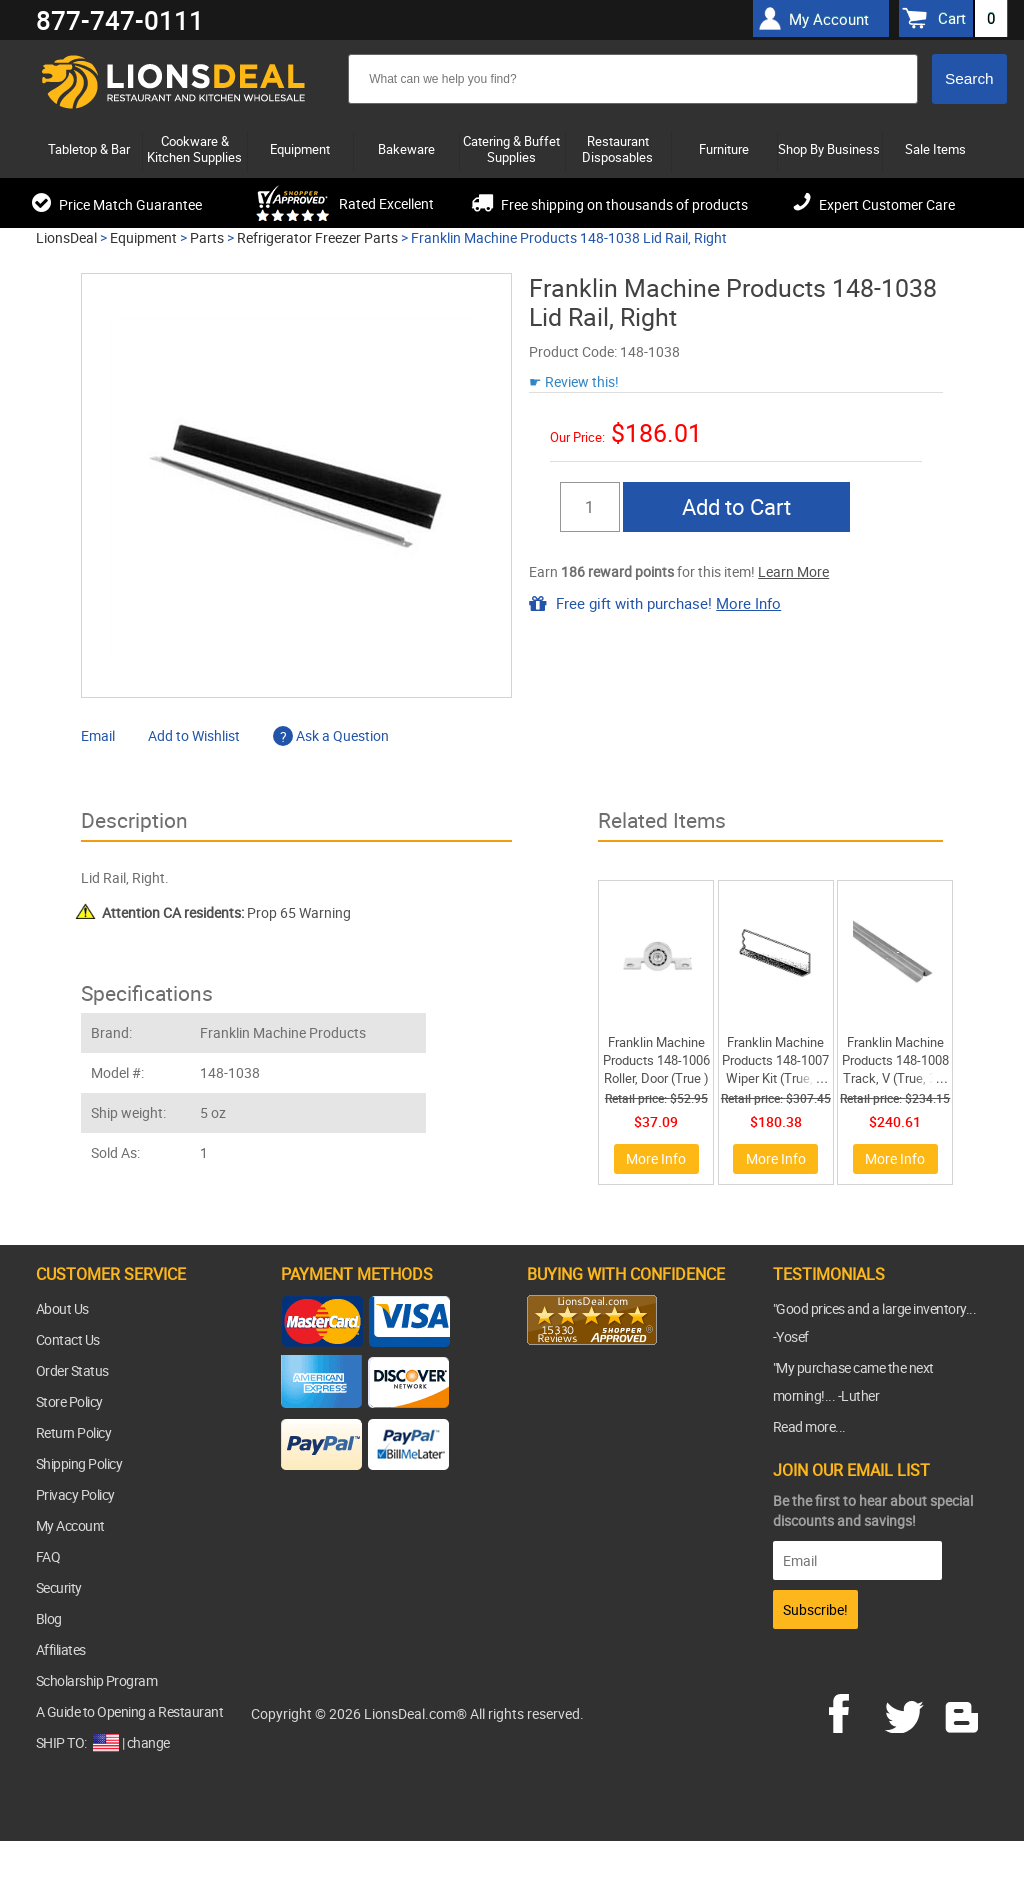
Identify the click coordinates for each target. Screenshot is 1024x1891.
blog (963, 1711)
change (148, 1742)
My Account (70, 1525)
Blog (49, 1618)
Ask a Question (331, 735)
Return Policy (74, 1432)
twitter (908, 1711)
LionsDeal (66, 237)
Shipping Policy (79, 1463)
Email (98, 735)
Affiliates (61, 1649)
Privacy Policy (75, 1494)
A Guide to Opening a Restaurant (130, 1711)
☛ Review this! (574, 381)
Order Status (72, 1370)
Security (59, 1587)
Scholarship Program (97, 1680)
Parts (207, 237)
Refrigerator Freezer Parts (317, 237)
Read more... (809, 1426)
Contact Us (68, 1339)
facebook (853, 1711)
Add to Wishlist (194, 735)
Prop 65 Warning (226, 912)
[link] (567, 1384)
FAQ (48, 1556)
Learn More (793, 571)
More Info (748, 603)
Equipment (143, 237)
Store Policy (69, 1401)
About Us (62, 1308)
